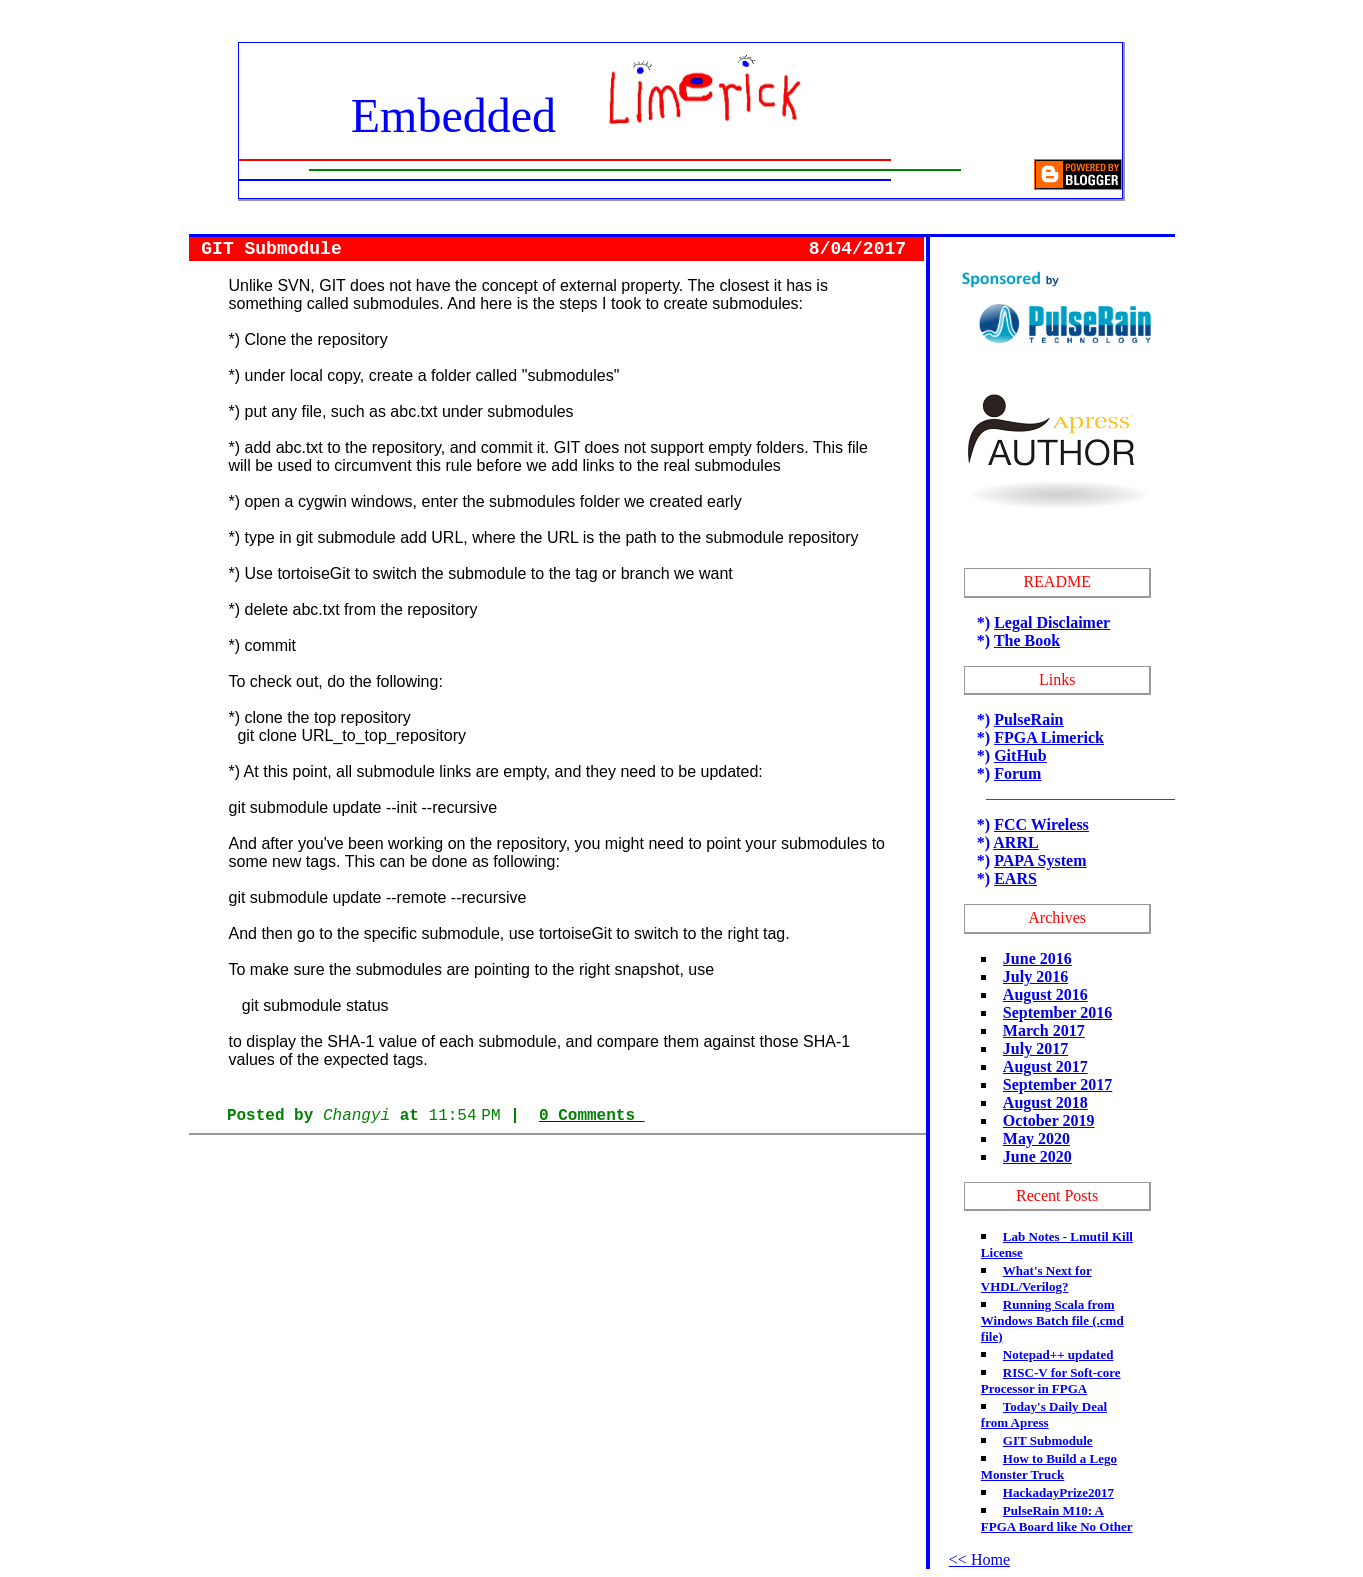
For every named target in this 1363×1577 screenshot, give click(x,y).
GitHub (1020, 755)
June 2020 (1037, 1156)
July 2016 (1035, 976)
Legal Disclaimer (1052, 622)
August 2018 (1045, 1102)
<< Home (979, 1559)
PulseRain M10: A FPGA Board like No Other (1057, 1518)
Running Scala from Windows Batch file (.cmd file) (1052, 1320)
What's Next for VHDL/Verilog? (1036, 1278)
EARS (1015, 878)
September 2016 (1057, 1012)
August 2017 (1045, 1066)
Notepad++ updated (1058, 1354)
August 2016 (1045, 994)
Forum (1017, 773)
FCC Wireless (1041, 824)
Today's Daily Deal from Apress (1044, 1414)
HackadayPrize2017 (1058, 1492)
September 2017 (1057, 1084)
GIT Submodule (1048, 1440)
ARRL (1015, 842)
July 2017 (1035, 1048)
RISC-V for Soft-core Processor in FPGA (1051, 1380)
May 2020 (1036, 1138)
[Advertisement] (557, 1188)
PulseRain (1028, 719)
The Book (1027, 640)
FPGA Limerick (1049, 737)
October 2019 (1049, 1120)
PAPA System (1040, 860)
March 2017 (1044, 1030)
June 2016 (1037, 958)
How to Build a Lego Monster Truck (1049, 1466)
